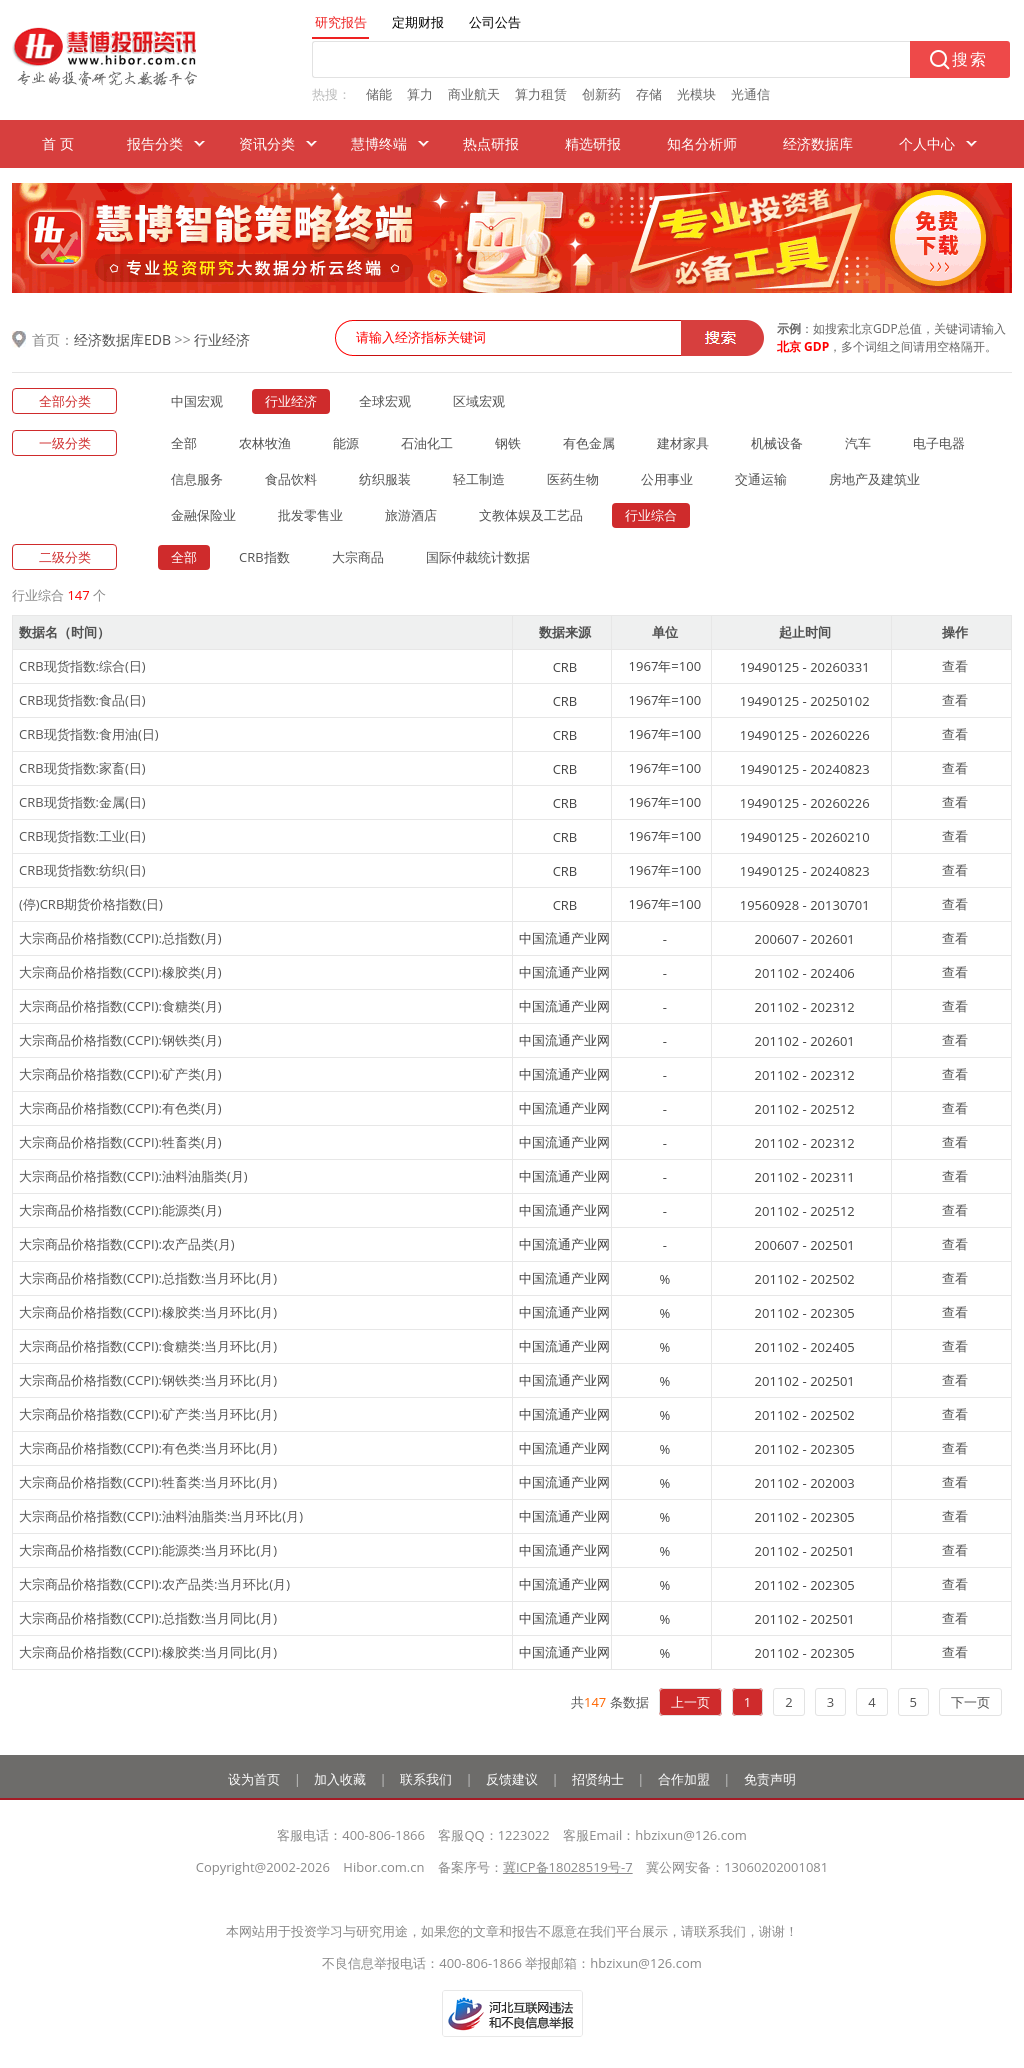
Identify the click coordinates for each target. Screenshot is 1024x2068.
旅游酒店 (411, 515)
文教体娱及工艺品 (531, 515)
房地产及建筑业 (874, 479)
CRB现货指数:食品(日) (82, 700)
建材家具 (683, 443)
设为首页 (254, 1779)
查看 (955, 666)
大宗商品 (358, 557)
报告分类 (155, 143)
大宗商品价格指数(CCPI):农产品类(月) (127, 1244)
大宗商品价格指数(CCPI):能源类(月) (120, 1210)
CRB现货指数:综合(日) (82, 666)
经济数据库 (818, 143)
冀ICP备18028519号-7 (568, 1867)
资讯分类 (267, 143)
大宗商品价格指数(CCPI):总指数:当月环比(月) (148, 1278)
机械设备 (777, 443)
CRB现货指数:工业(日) (82, 836)
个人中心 (927, 143)
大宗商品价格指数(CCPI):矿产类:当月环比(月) (148, 1414)
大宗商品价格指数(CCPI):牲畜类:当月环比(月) (148, 1482)
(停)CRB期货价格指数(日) (91, 904)
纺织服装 (385, 479)
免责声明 (770, 1779)
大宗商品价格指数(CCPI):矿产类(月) (120, 1074)
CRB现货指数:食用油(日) (89, 734)
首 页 (58, 143)
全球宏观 (385, 401)
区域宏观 (479, 401)
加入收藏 (340, 1779)
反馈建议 (512, 1779)
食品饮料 (291, 479)
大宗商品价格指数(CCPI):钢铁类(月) (120, 1040)
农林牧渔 (265, 443)
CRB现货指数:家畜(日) (82, 768)
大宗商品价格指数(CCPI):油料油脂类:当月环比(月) (161, 1516)
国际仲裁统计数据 (478, 557)
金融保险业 (203, 515)
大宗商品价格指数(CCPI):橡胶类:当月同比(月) (148, 1652)
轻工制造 (479, 479)
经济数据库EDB (122, 339)
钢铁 (508, 443)
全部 (184, 443)
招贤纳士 (598, 1779)
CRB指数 (264, 557)
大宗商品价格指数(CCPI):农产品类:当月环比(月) (154, 1584)
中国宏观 (197, 401)
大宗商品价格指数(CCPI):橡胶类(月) (120, 972)
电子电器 (939, 443)
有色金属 (589, 443)
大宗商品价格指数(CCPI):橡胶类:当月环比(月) (148, 1312)
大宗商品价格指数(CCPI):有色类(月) (120, 1108)
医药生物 (573, 479)
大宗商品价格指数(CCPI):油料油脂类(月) (133, 1176)
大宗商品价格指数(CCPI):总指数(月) (120, 938)
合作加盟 (684, 1779)
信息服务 (197, 479)
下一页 (970, 1702)
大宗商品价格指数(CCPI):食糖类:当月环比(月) (148, 1346)
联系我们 (426, 1779)
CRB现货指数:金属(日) (82, 802)
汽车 (858, 443)
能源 (346, 443)
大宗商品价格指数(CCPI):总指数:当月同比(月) (148, 1618)
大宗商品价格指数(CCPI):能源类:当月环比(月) (148, 1550)
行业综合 (651, 515)
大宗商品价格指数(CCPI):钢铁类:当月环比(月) (148, 1380)
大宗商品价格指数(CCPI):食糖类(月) (120, 1006)
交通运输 (761, 479)
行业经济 (222, 339)
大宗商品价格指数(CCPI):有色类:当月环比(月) (148, 1448)
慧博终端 (379, 143)
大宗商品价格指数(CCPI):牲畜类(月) (120, 1142)
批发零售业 (310, 515)
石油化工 (427, 443)
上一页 (690, 1702)
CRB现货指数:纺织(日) (82, 870)
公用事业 (667, 479)
